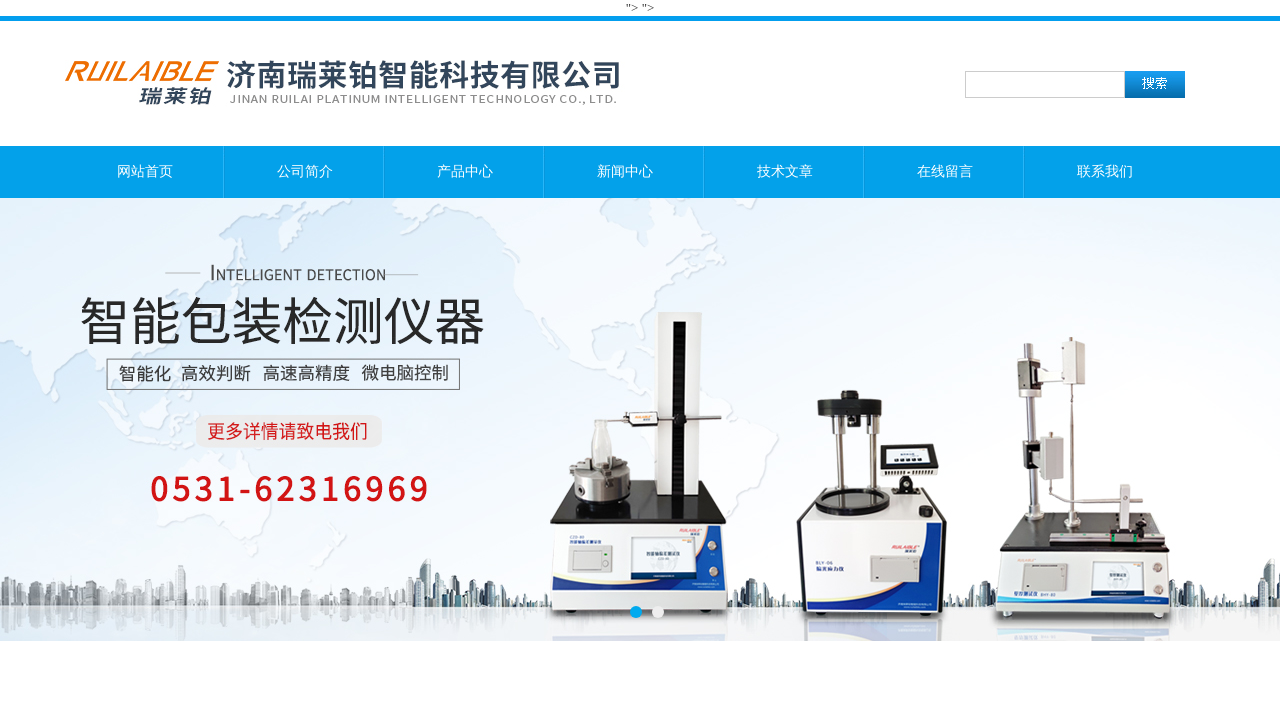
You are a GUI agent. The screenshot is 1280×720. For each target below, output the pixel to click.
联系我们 (1105, 171)
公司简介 (305, 171)
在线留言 (945, 171)
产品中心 (465, 171)
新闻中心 (625, 171)
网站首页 (145, 171)
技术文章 (785, 171)
